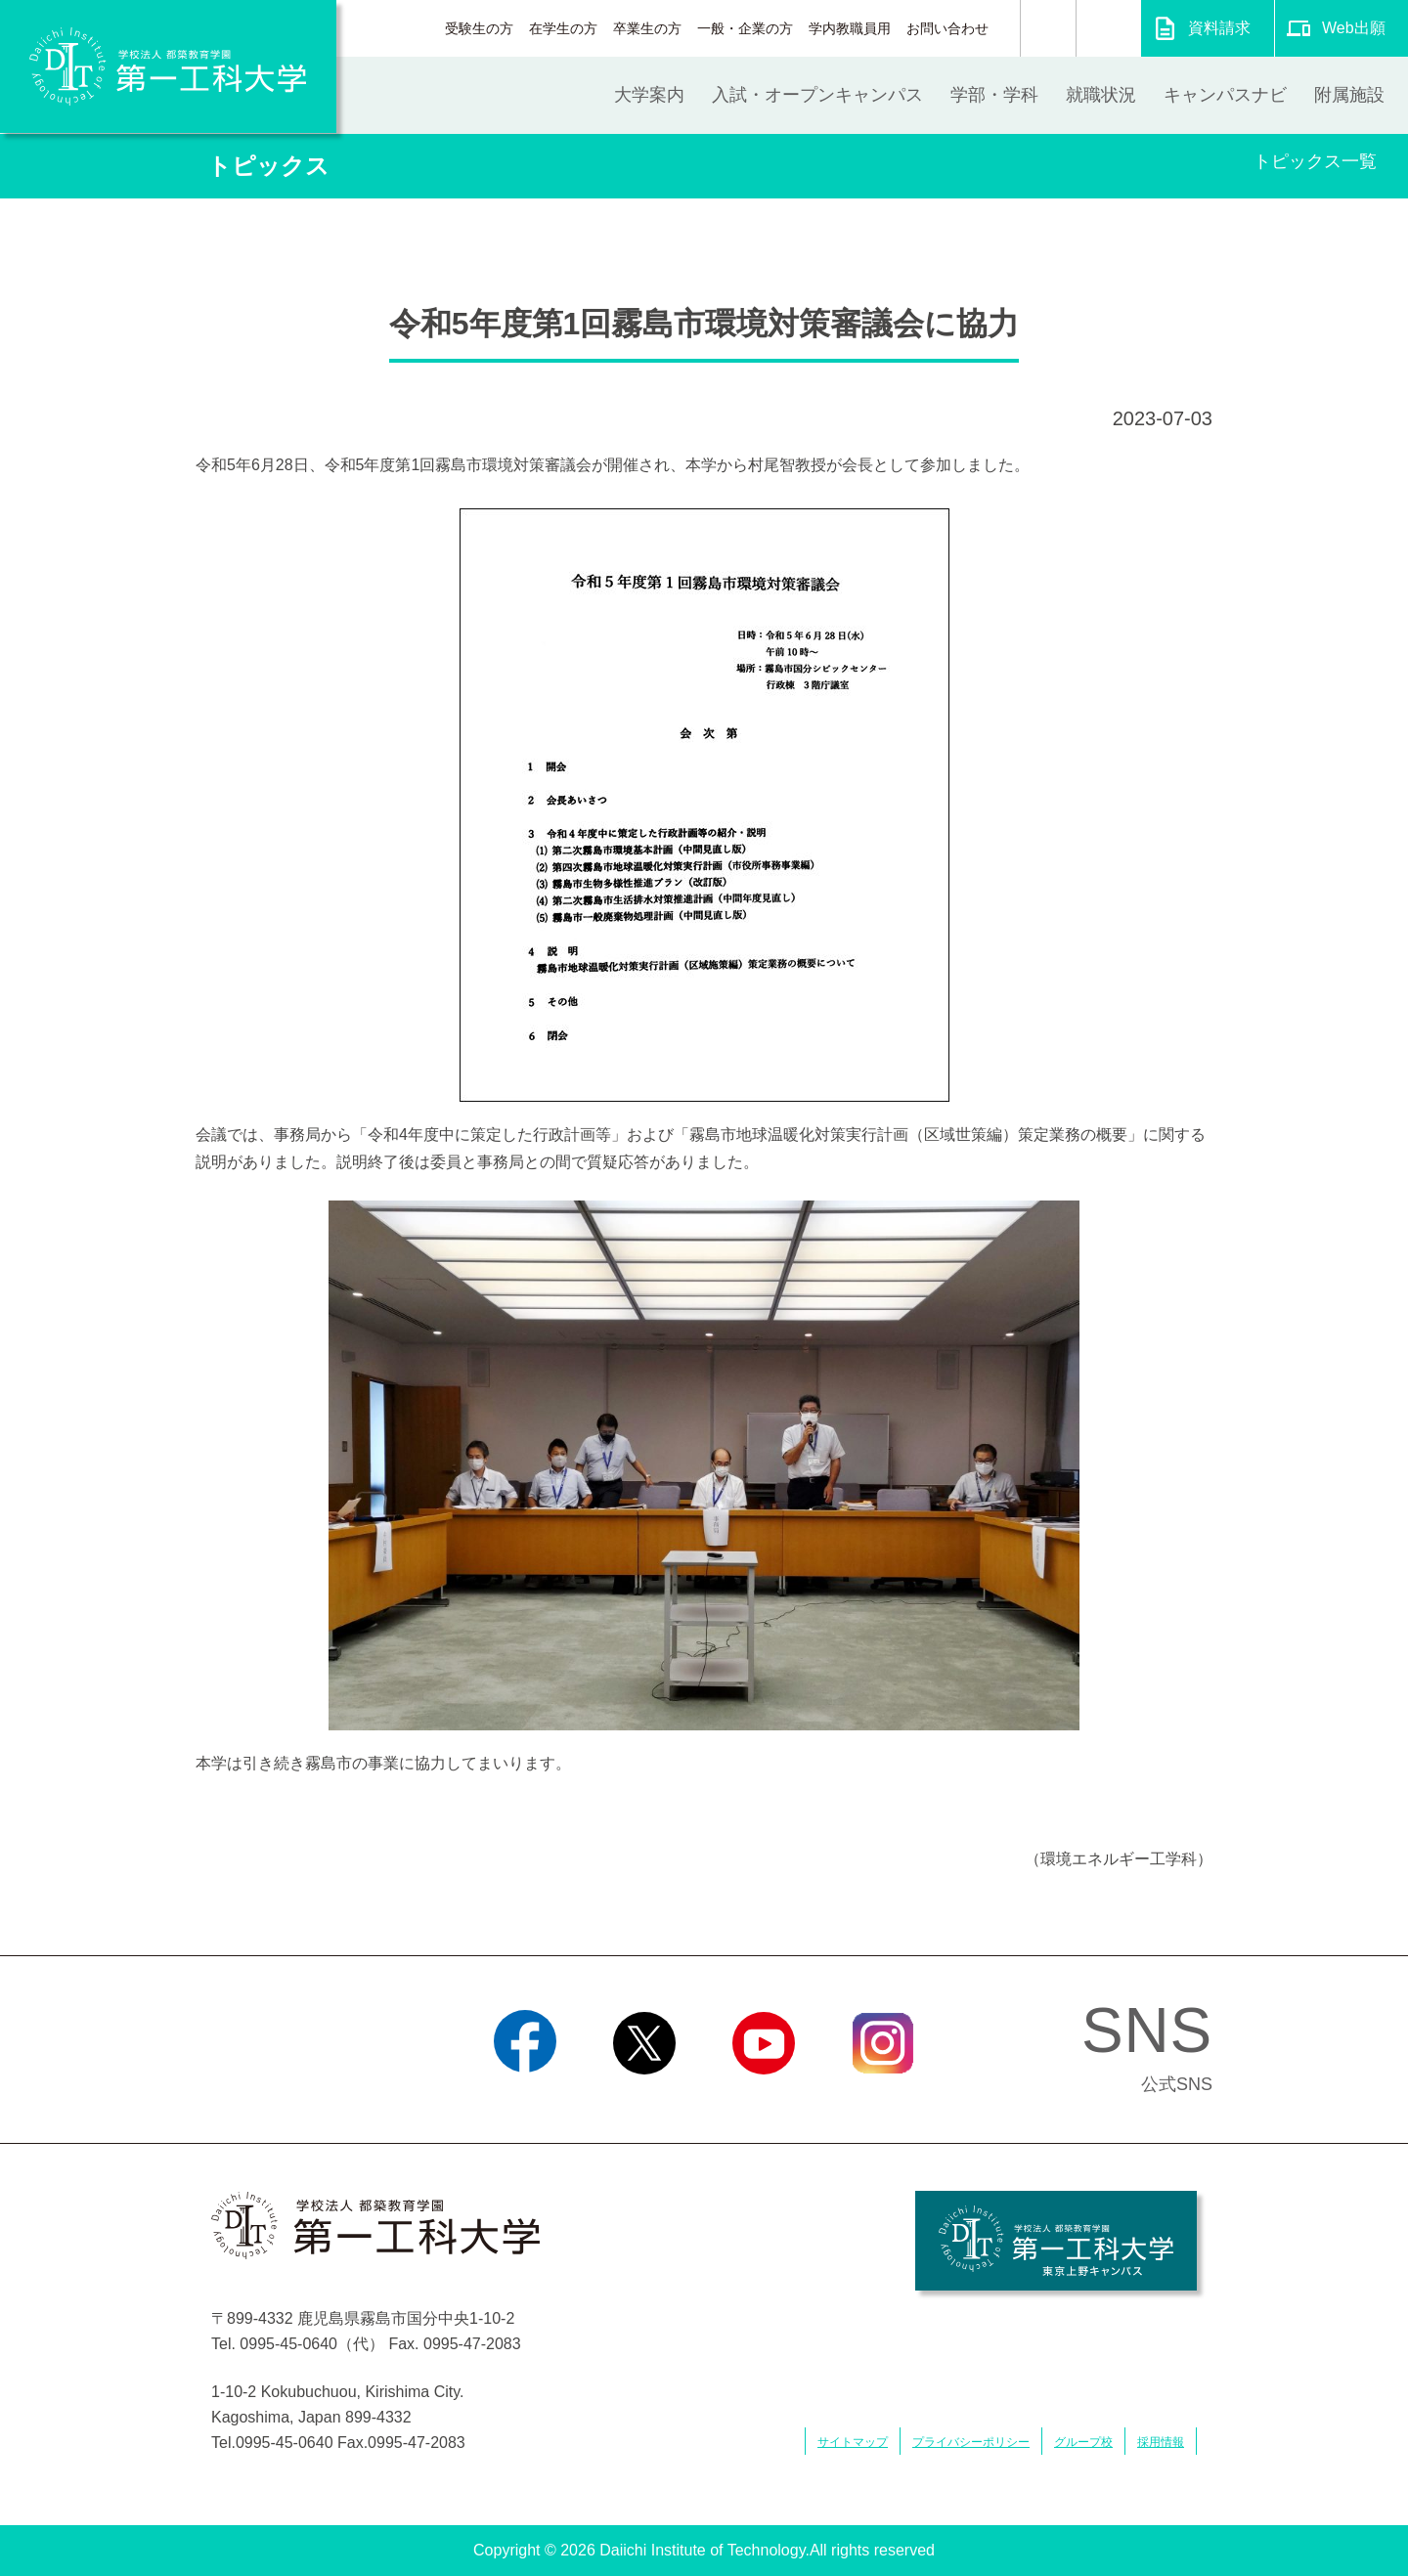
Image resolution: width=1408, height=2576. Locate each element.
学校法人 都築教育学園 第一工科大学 (168, 66)
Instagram (883, 2099)
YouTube (763, 2099)
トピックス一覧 (1315, 161)
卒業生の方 (647, 28)
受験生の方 (479, 28)
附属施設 (1349, 95)
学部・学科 (994, 95)
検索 (1048, 28)
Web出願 (1354, 28)
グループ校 (1083, 2442)
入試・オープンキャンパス (817, 95)
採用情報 (1160, 2442)
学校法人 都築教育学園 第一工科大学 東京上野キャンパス (1056, 2241)
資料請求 (1219, 28)
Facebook (524, 2099)
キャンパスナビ (1225, 95)
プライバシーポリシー (971, 2442)
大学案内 (649, 95)
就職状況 (1101, 95)
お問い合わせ (947, 28)
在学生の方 (563, 28)
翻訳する (1108, 28)
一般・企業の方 (745, 28)
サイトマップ (852, 2442)
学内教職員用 (850, 28)
